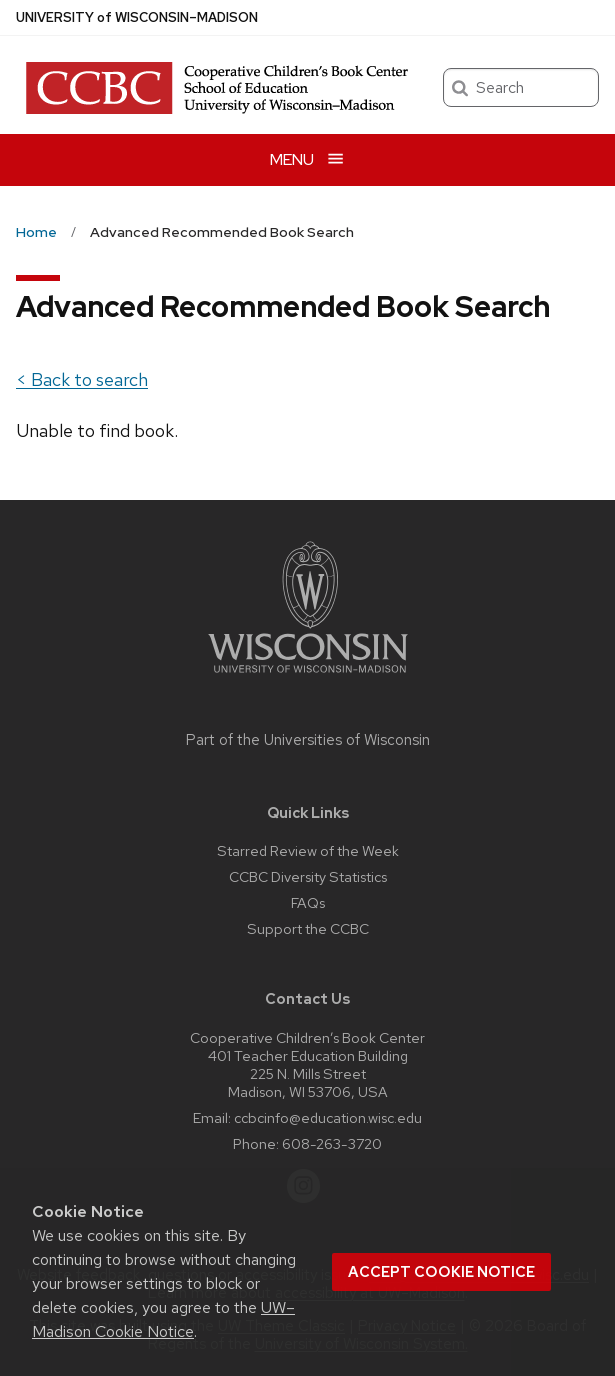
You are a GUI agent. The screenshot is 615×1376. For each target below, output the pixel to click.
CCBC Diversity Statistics (308, 876)
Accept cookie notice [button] (441, 1272)
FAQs (308, 902)
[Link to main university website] (308, 676)
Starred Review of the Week (308, 850)
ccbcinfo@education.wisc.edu (328, 1117)
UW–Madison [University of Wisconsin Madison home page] (137, 17)
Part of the (308, 740)
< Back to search (82, 379)
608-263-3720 (332, 1143)
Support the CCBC (308, 928)
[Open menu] (307, 159)
